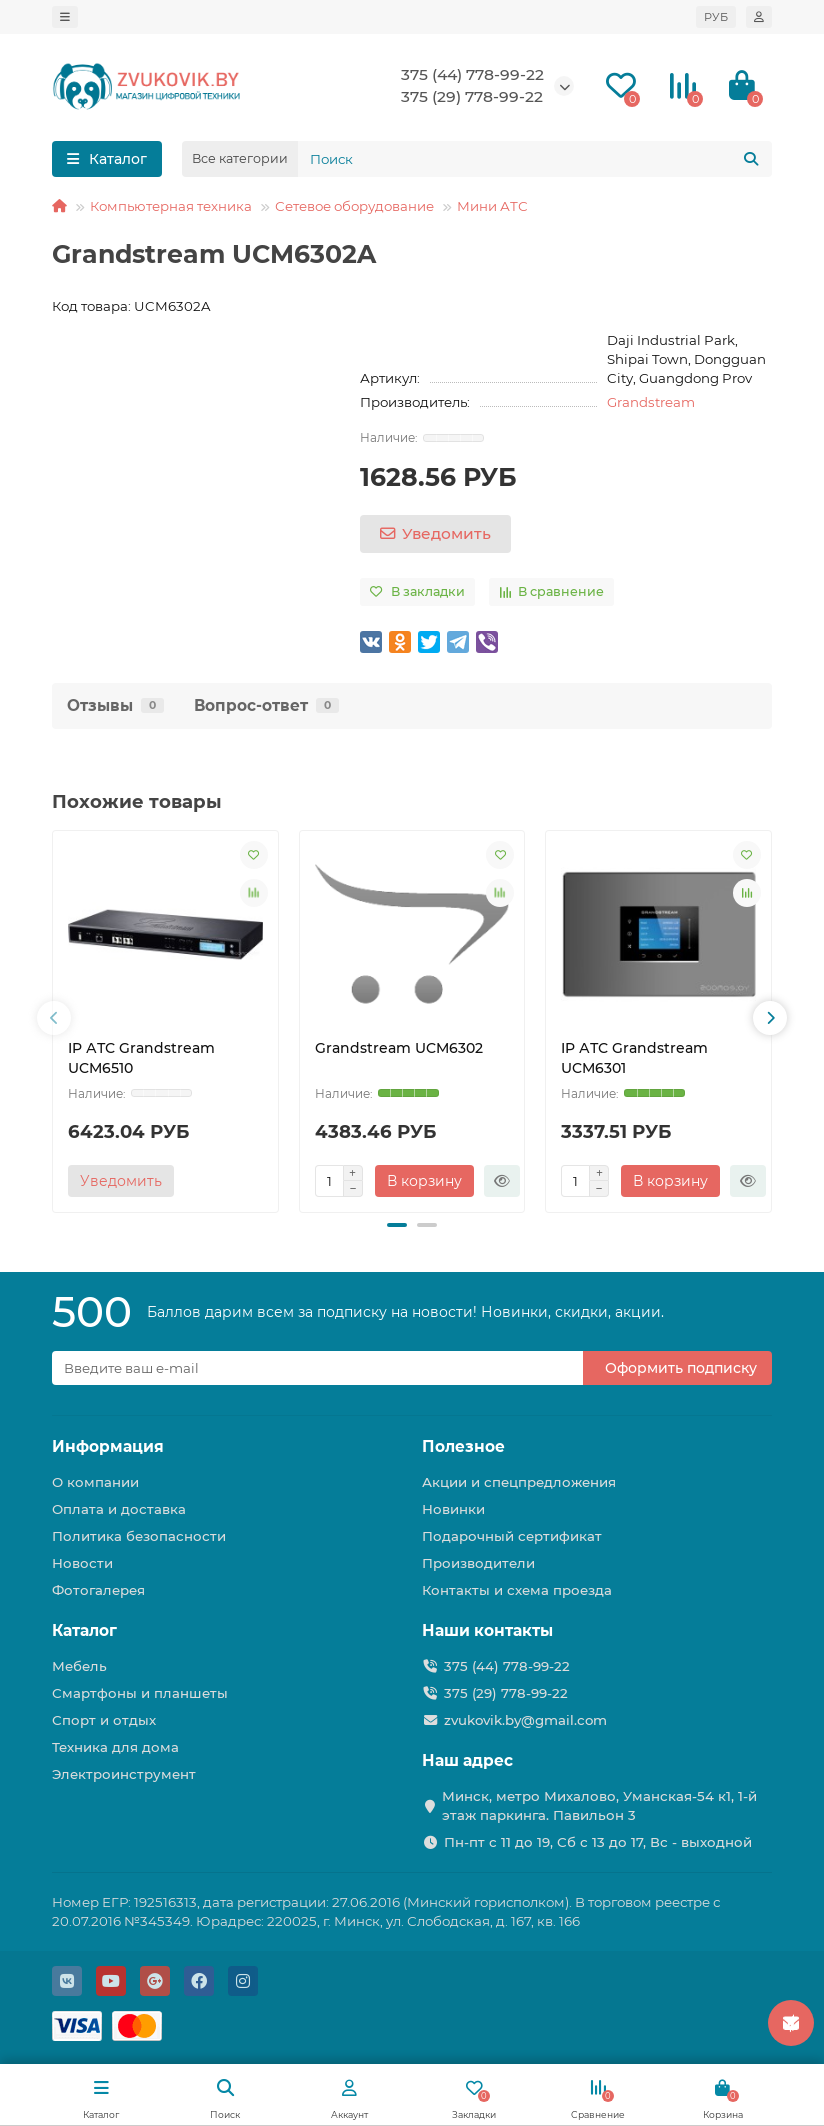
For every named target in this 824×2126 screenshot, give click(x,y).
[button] (397, 1225)
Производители (478, 1563)
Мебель (79, 1666)
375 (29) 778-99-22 (472, 96)
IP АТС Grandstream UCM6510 (141, 1058)
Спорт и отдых (104, 1720)
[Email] (317, 1368)
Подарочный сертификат (512, 1536)
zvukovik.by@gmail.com (525, 1720)
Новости (82, 1563)
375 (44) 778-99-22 (472, 74)
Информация (108, 1446)
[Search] (535, 159)
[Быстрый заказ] (502, 1181)
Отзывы (115, 705)
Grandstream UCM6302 (399, 1048)
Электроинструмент (124, 1774)
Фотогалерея (98, 1590)
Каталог (84, 1630)
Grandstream (651, 402)
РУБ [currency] (716, 17)
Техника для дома (115, 1747)
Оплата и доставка (119, 1509)
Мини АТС (492, 206)
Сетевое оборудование (354, 206)
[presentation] (54, 1018)
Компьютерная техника (171, 206)
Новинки (453, 1509)
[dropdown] (65, 17)
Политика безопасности (139, 1536)
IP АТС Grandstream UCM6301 (634, 1058)
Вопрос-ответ (266, 705)
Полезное (463, 1446)
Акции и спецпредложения (519, 1482)
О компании (95, 1482)
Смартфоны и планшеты (140, 1693)
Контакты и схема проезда (517, 1590)
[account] (759, 17)
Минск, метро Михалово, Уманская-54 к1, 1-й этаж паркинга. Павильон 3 (599, 1805)
